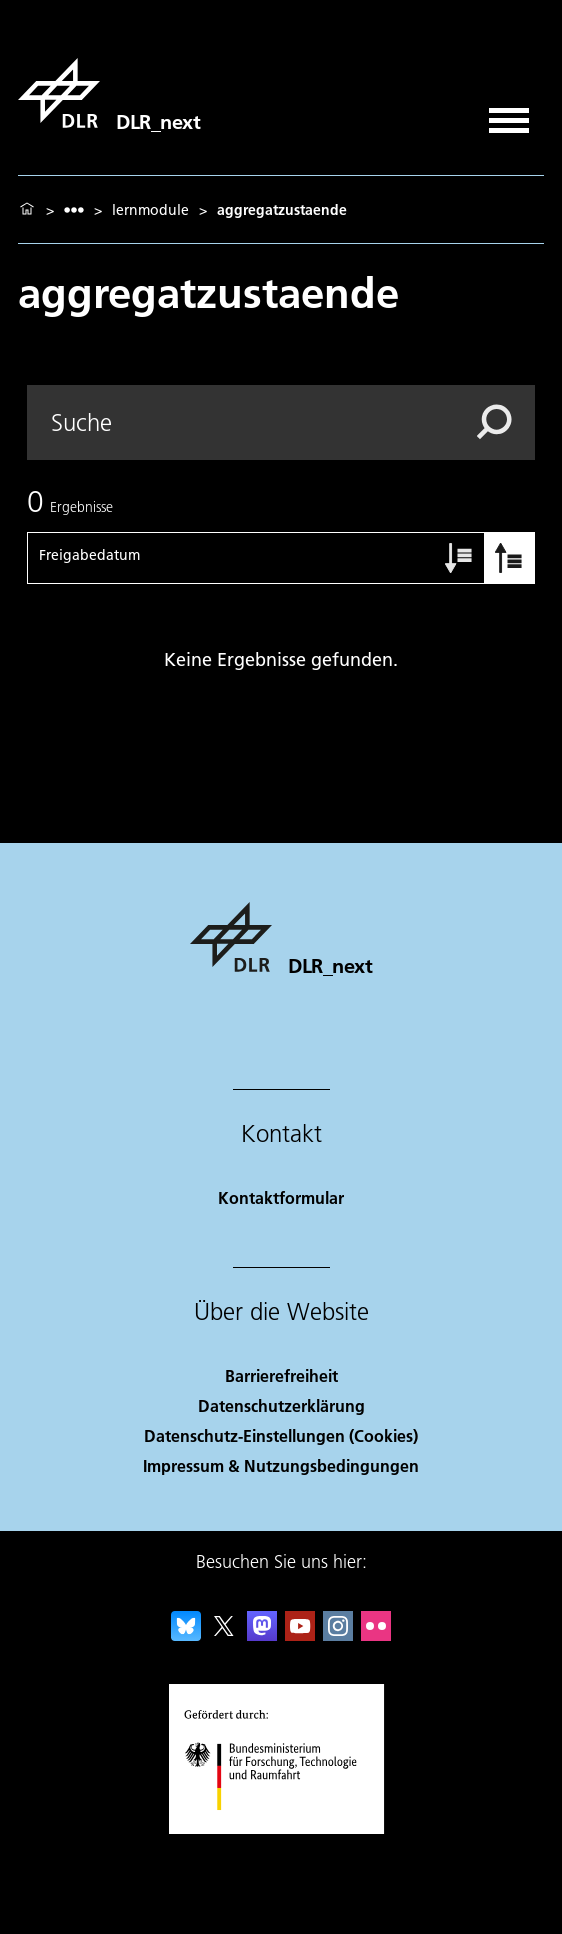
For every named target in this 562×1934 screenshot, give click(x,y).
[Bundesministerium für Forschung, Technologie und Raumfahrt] (281, 1827)
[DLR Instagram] (338, 1634)
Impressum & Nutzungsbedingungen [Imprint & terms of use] (281, 1465)
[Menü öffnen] (509, 113)
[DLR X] (224, 1634)
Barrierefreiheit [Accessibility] (281, 1375)
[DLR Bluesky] (186, 1634)
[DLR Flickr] (376, 1634)
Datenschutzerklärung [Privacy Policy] (281, 1405)
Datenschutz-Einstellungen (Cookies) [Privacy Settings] (281, 1435)
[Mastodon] (262, 1634)
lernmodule (150, 210)
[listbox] (74, 209)
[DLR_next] (109, 93)
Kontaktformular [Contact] (281, 1197)
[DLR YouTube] (300, 1634)
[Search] (281, 422)
